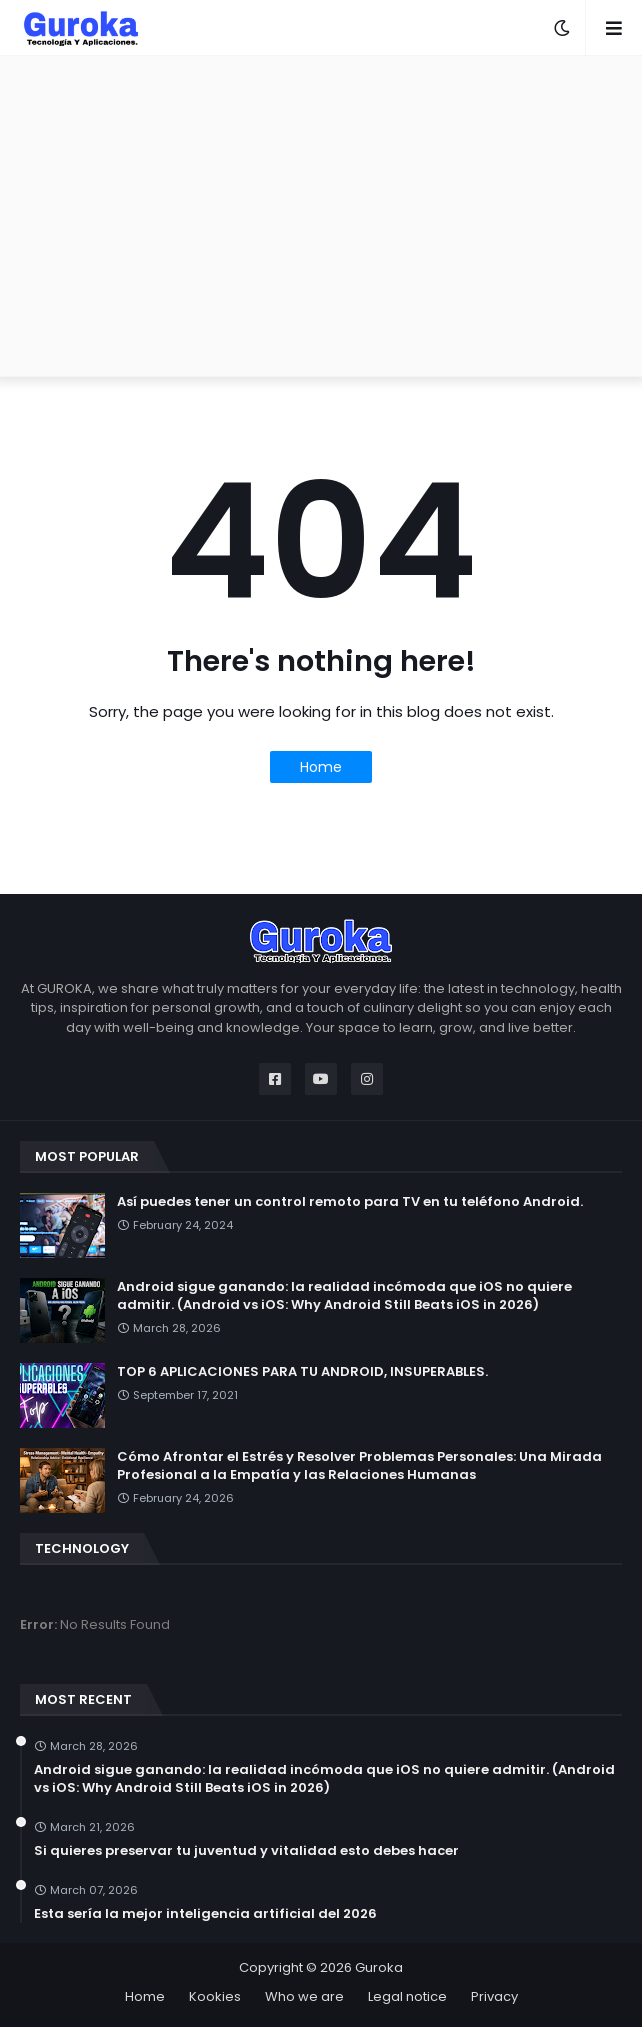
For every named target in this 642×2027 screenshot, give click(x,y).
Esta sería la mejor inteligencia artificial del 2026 (205, 1914)
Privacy (494, 1996)
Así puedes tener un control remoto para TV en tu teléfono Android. (350, 1202)
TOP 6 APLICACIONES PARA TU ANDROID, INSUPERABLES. (302, 1372)
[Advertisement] (321, 216)
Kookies (215, 1996)
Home (321, 767)
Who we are (304, 1996)
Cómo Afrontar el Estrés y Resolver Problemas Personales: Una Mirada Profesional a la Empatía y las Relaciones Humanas (359, 1466)
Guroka (379, 1967)
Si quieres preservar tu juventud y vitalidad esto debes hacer (246, 1851)
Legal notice (407, 1996)
